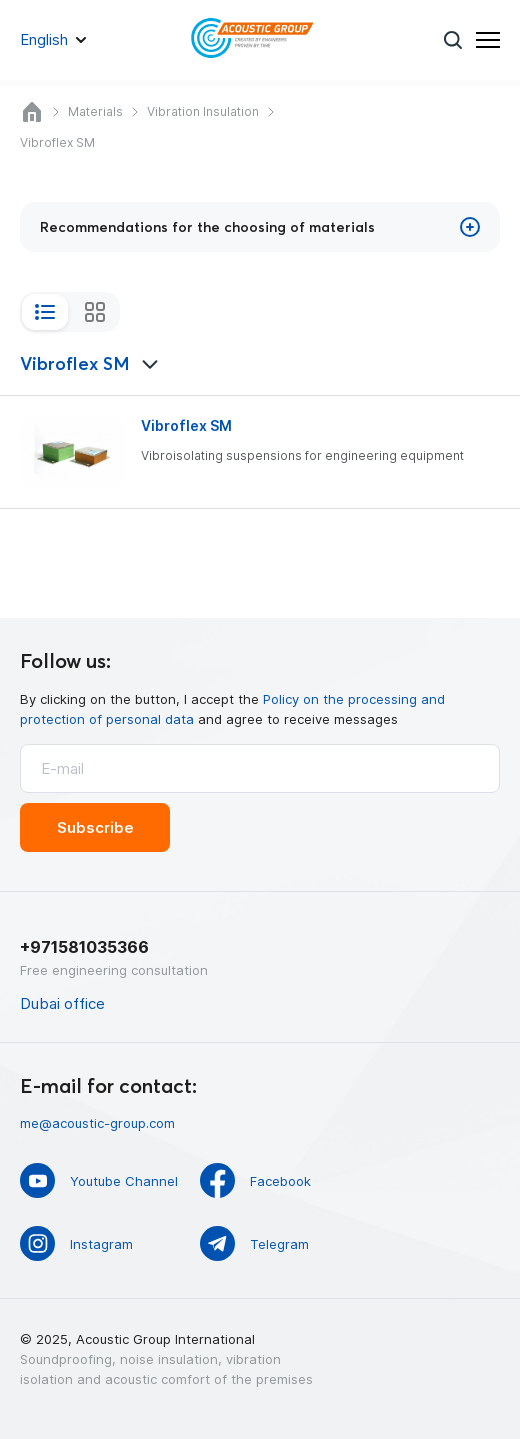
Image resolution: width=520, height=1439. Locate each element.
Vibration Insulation (203, 111)
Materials (95, 111)
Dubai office (62, 1003)
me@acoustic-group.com (97, 1123)
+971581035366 (84, 947)
